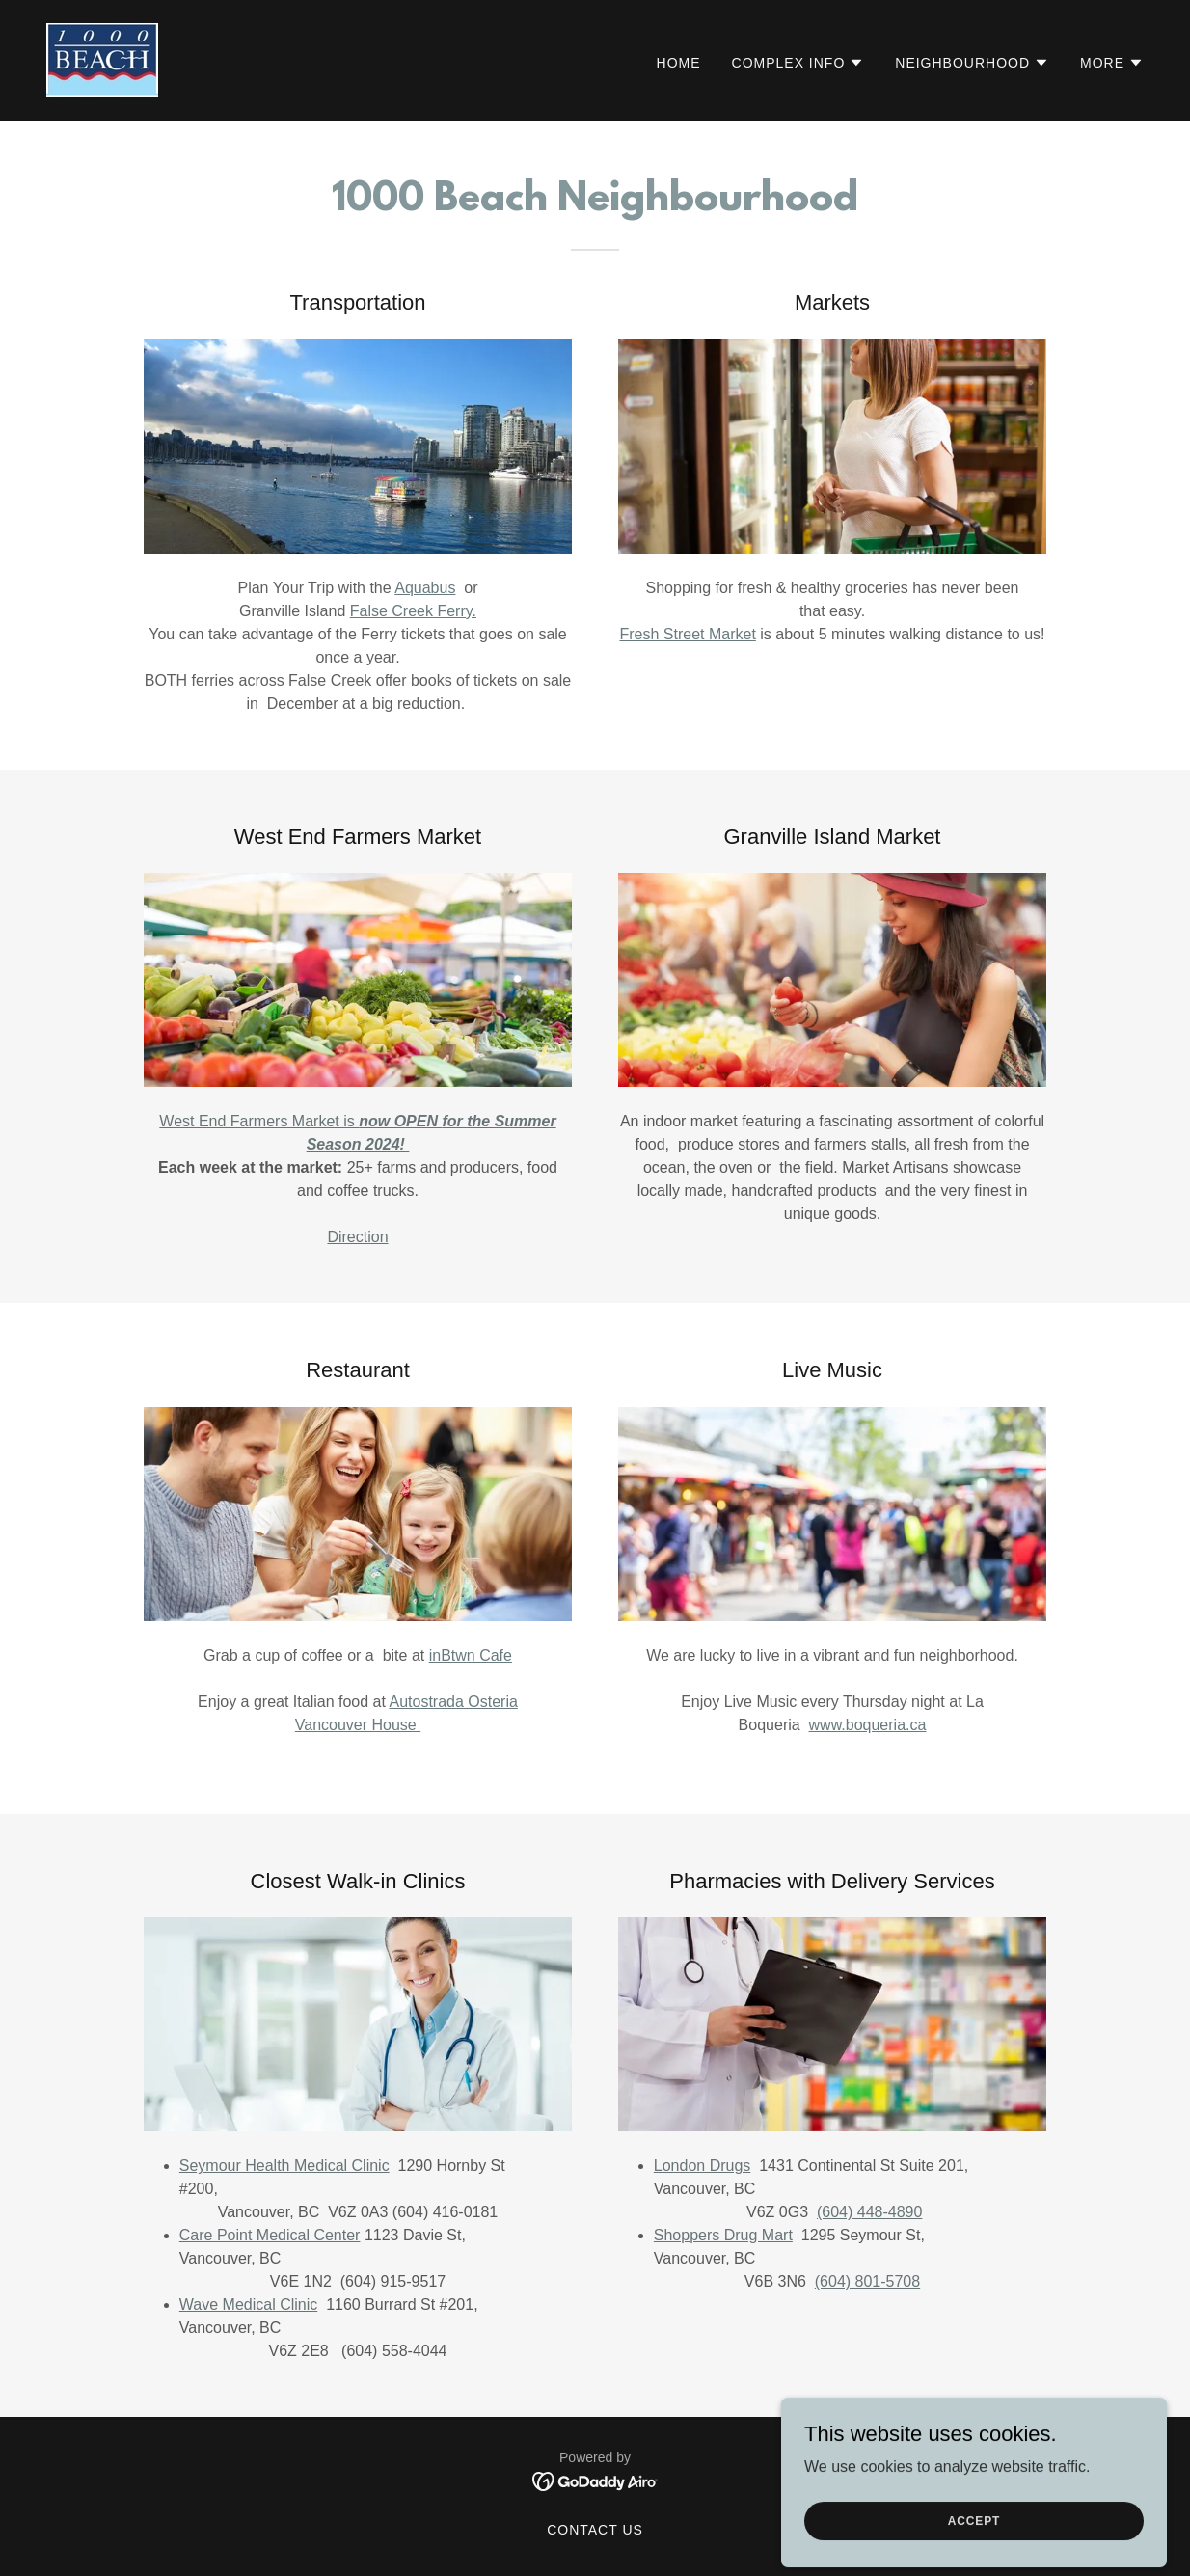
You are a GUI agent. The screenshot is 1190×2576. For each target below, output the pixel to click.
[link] (102, 59)
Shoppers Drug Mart (723, 2235)
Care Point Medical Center (270, 2235)
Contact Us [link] (595, 2529)
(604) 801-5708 (867, 2281)
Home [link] (679, 62)
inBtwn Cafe (470, 1655)
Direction (357, 1237)
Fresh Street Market (687, 634)
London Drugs (702, 2165)
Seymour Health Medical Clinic (284, 2165)
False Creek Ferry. (413, 611)
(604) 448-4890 (869, 2212)
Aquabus (424, 588)
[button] (798, 62)
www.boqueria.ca (868, 1725)
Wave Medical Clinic (248, 2304)
